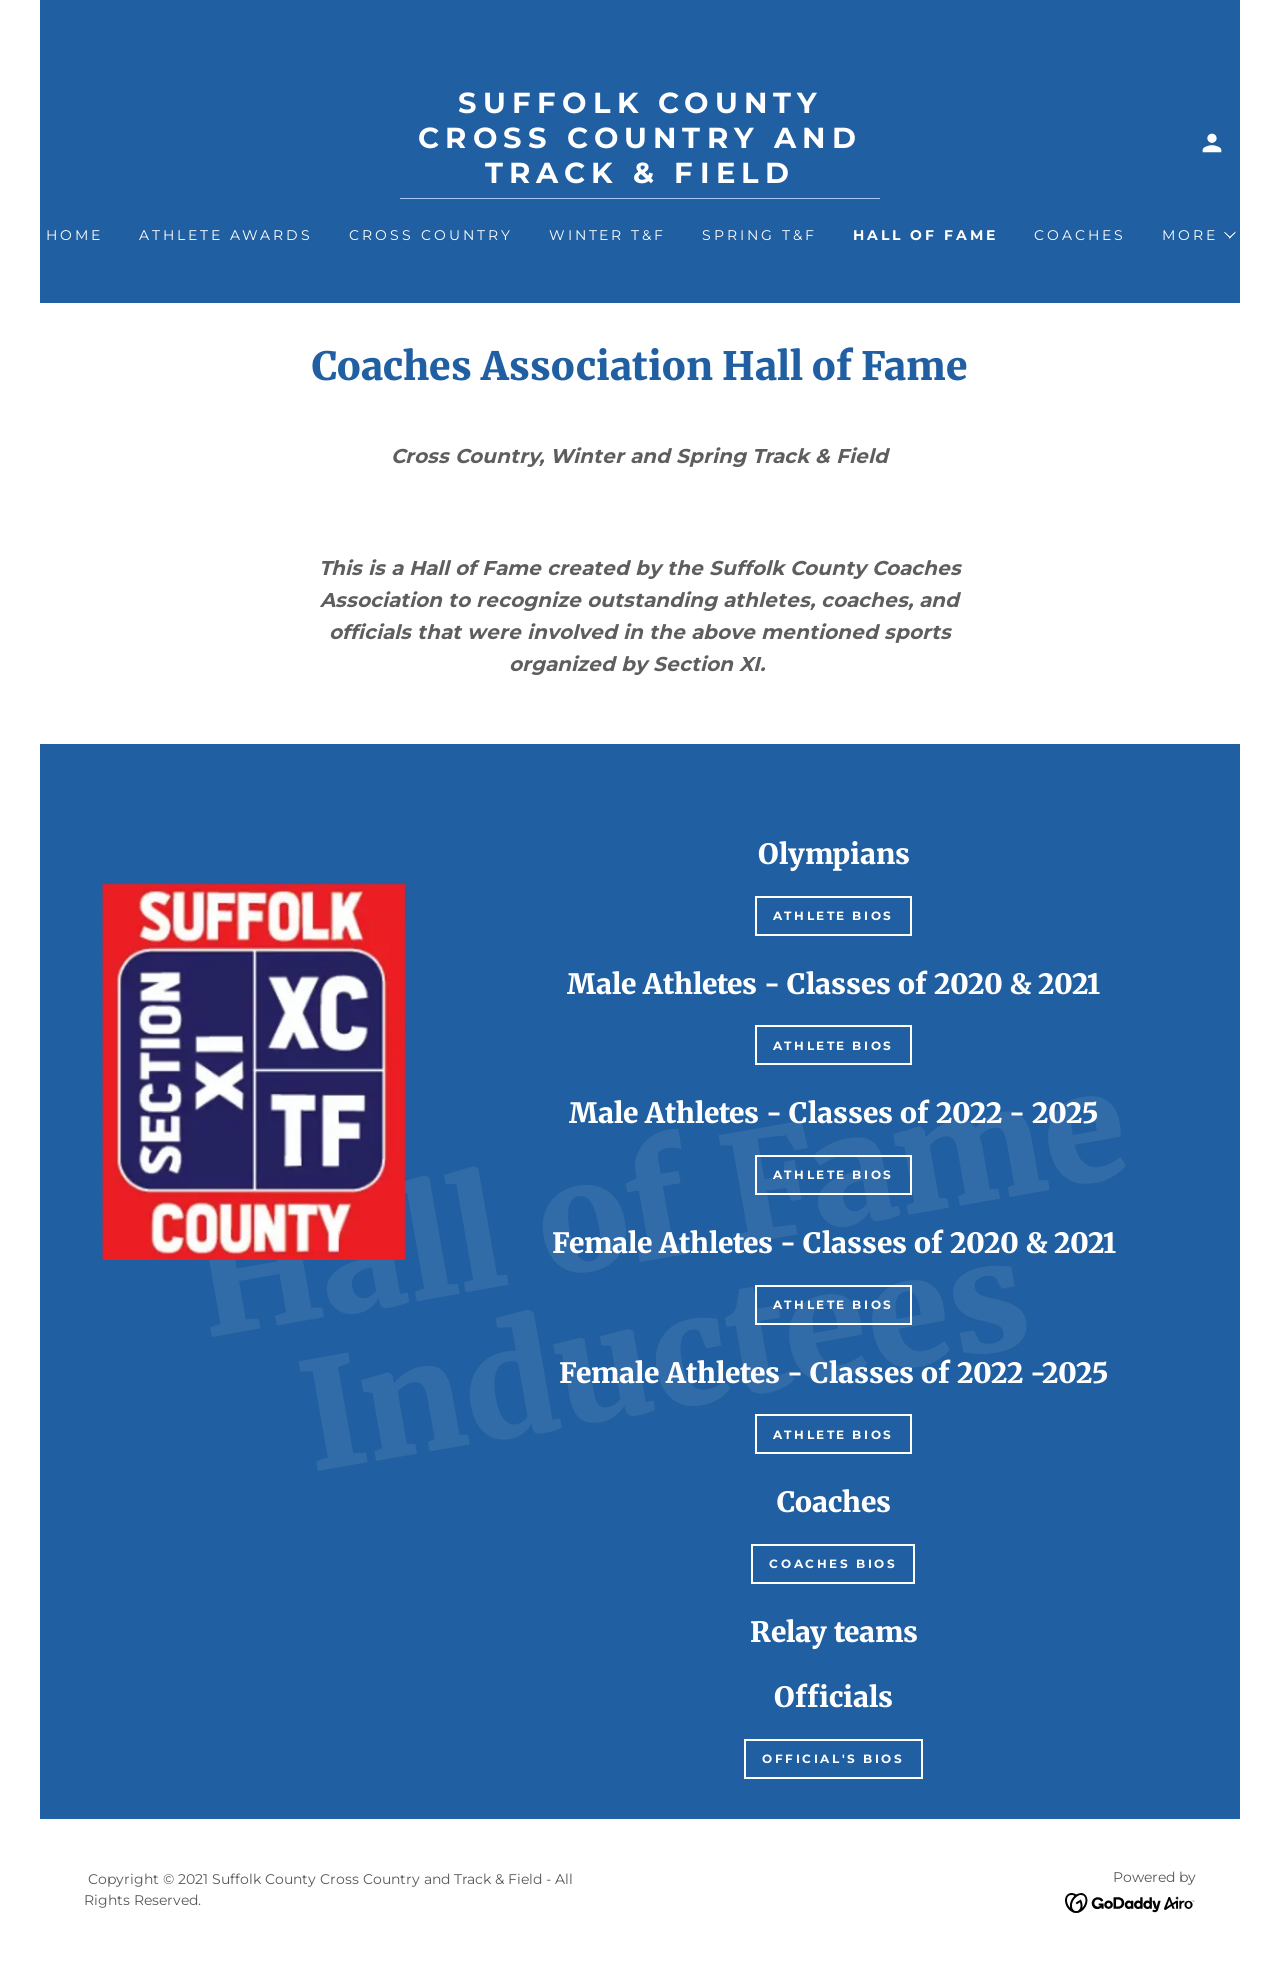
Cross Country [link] (431, 235)
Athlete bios (833, 915)
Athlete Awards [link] (226, 235)
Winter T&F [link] (608, 235)
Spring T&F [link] (759, 235)
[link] (640, 177)
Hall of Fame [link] (925, 235)
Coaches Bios (833, 1563)
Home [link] (74, 235)
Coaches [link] (1080, 235)
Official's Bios (833, 1758)
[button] (1212, 143)
